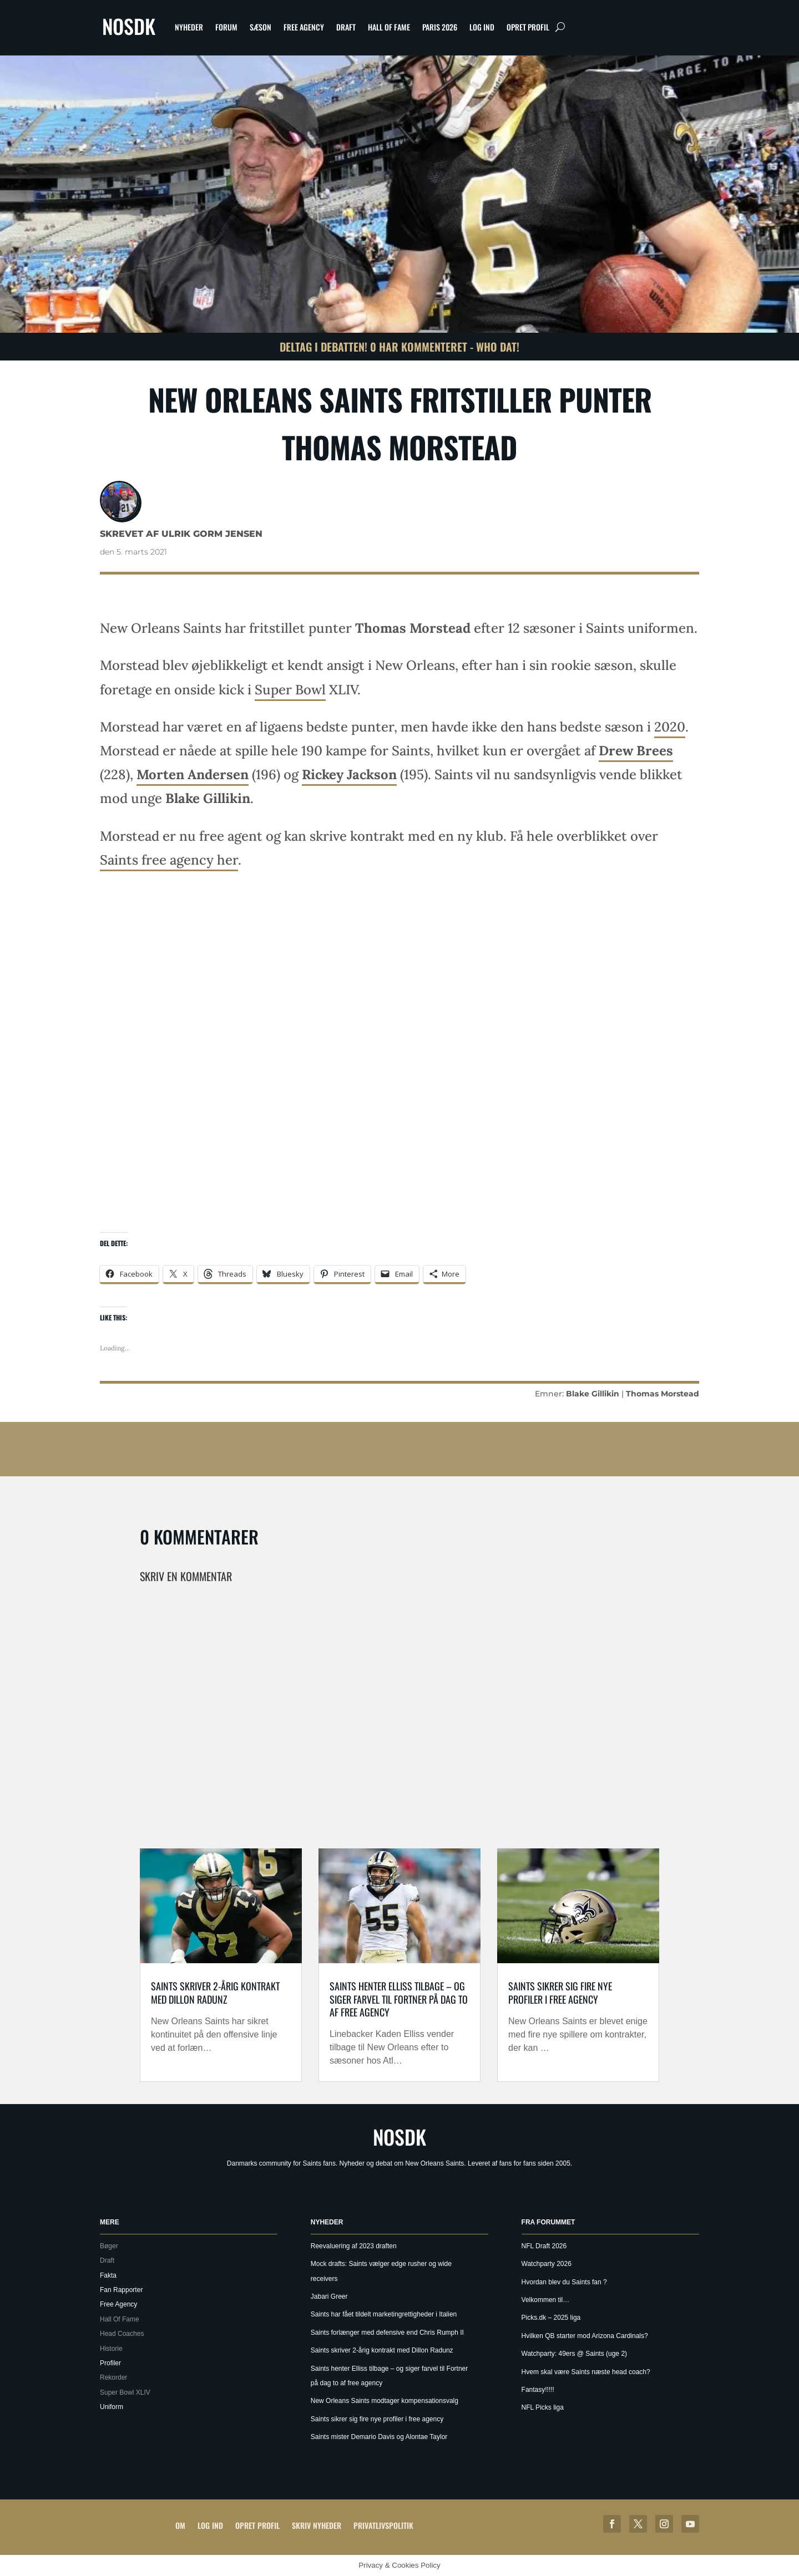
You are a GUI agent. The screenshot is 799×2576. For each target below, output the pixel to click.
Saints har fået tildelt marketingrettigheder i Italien (384, 2314)
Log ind (481, 27)
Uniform (111, 2407)
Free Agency (304, 27)
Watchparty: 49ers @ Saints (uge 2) (574, 2353)
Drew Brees (636, 750)
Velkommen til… (546, 2300)
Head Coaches (122, 2334)
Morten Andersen (192, 774)
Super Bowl (290, 689)
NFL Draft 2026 (544, 2246)
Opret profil (528, 27)
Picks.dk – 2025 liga (551, 2317)
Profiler (110, 2363)
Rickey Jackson (349, 774)
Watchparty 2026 (547, 2264)
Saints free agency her (169, 859)
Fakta (108, 2275)
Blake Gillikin (592, 1394)
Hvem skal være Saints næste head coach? (586, 2372)
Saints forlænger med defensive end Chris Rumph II (387, 2332)
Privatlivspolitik (383, 2525)
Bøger (109, 2246)
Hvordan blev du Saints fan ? (564, 2282)
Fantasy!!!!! (538, 2390)
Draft (346, 27)
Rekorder (113, 2377)
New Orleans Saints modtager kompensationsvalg (384, 2401)
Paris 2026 (439, 27)
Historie (111, 2349)
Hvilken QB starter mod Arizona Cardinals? (585, 2336)
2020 (669, 726)
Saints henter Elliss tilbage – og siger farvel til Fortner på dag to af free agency (399, 1999)
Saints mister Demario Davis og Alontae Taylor (379, 2437)
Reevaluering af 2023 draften (354, 2246)
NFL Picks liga (543, 2407)
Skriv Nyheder (316, 2525)
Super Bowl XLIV (125, 2392)
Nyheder (189, 27)
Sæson (260, 27)
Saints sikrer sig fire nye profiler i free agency (560, 1992)
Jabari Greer (329, 2296)
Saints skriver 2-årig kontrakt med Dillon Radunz (215, 1992)
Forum (226, 27)
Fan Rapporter (121, 2290)
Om (180, 2525)
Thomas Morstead (662, 1394)
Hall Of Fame (389, 27)
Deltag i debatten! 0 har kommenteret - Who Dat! (399, 346)
